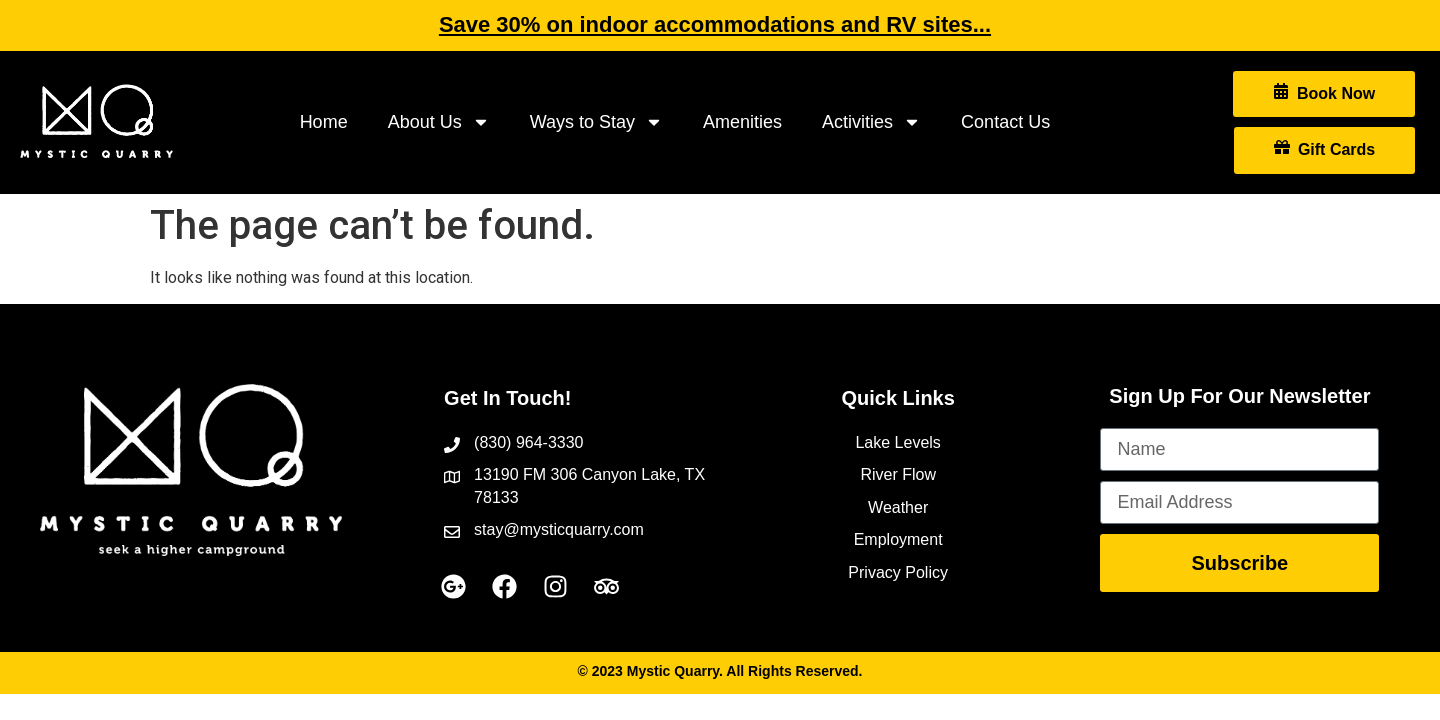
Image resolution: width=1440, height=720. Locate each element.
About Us (439, 122)
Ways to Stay (596, 122)
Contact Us (1005, 122)
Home (324, 122)
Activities (871, 122)
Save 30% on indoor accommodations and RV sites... (715, 24)
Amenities (742, 122)
